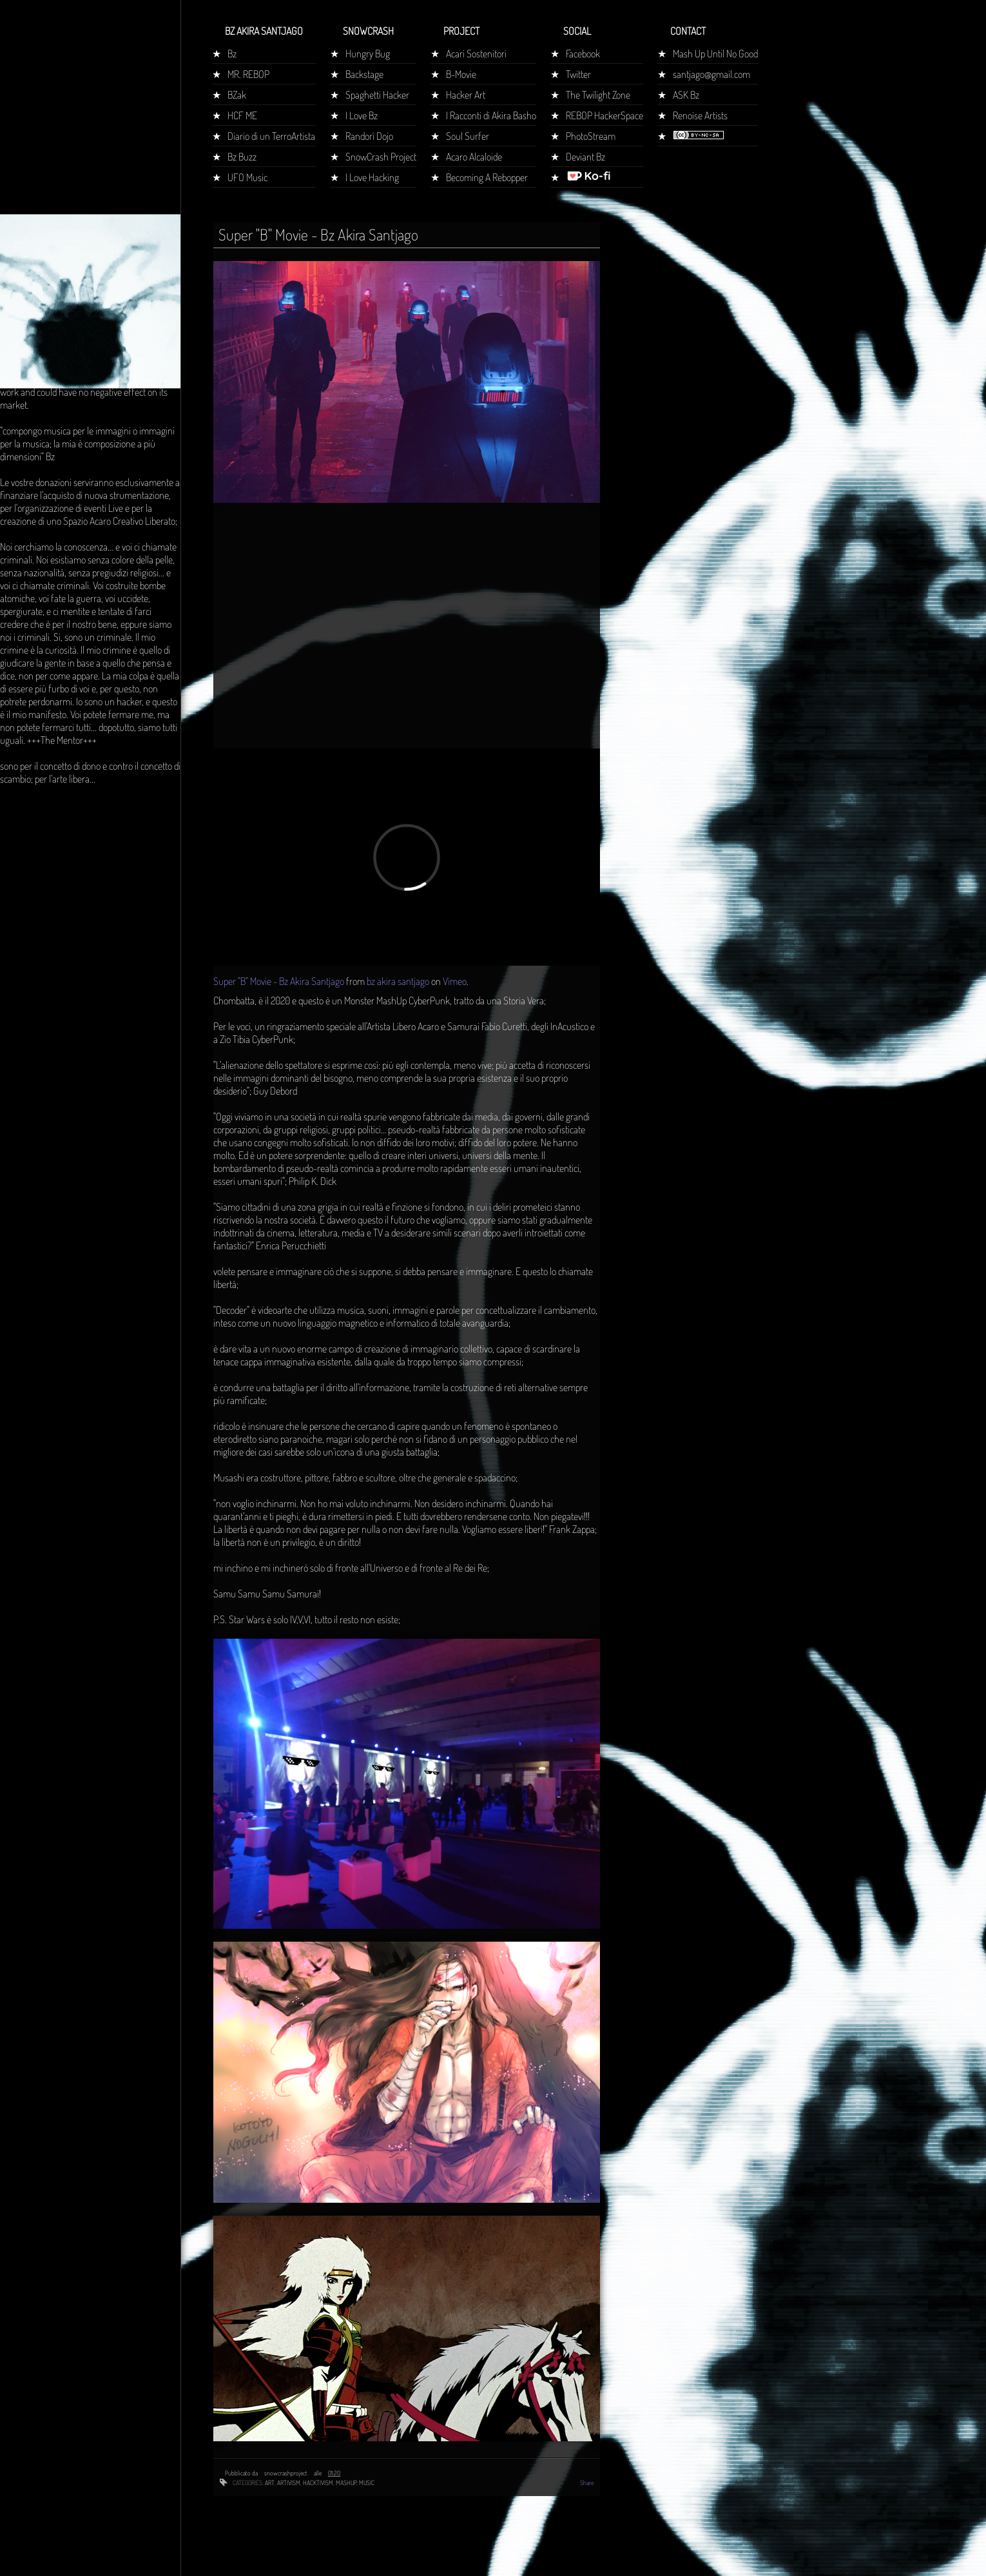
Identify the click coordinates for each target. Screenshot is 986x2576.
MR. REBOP (248, 74)
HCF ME (242, 115)
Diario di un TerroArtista (271, 136)
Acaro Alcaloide (474, 156)
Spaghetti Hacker (377, 94)
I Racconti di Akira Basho (491, 115)
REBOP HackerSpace (604, 115)
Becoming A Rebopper (487, 177)
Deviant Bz (585, 156)
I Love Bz (361, 115)
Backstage (364, 74)
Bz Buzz (241, 156)
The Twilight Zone (598, 94)
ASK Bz (686, 94)
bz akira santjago (398, 981)
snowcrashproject (286, 2473)
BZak (236, 94)
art (270, 2482)
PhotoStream (590, 136)
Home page (27, 241)
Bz (232, 53)
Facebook (583, 53)
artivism (288, 2482)
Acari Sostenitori (476, 53)
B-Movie (461, 74)
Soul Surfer (467, 136)
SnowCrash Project (380, 156)
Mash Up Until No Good (715, 53)
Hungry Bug (367, 53)
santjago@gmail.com (711, 74)
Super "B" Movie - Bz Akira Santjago (278, 981)
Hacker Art (465, 94)
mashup (346, 2482)
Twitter (578, 74)
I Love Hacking (372, 177)
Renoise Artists (700, 115)
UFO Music (247, 177)
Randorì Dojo (369, 136)
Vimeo (455, 981)
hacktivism (318, 2482)
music (366, 2482)
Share (587, 2482)
